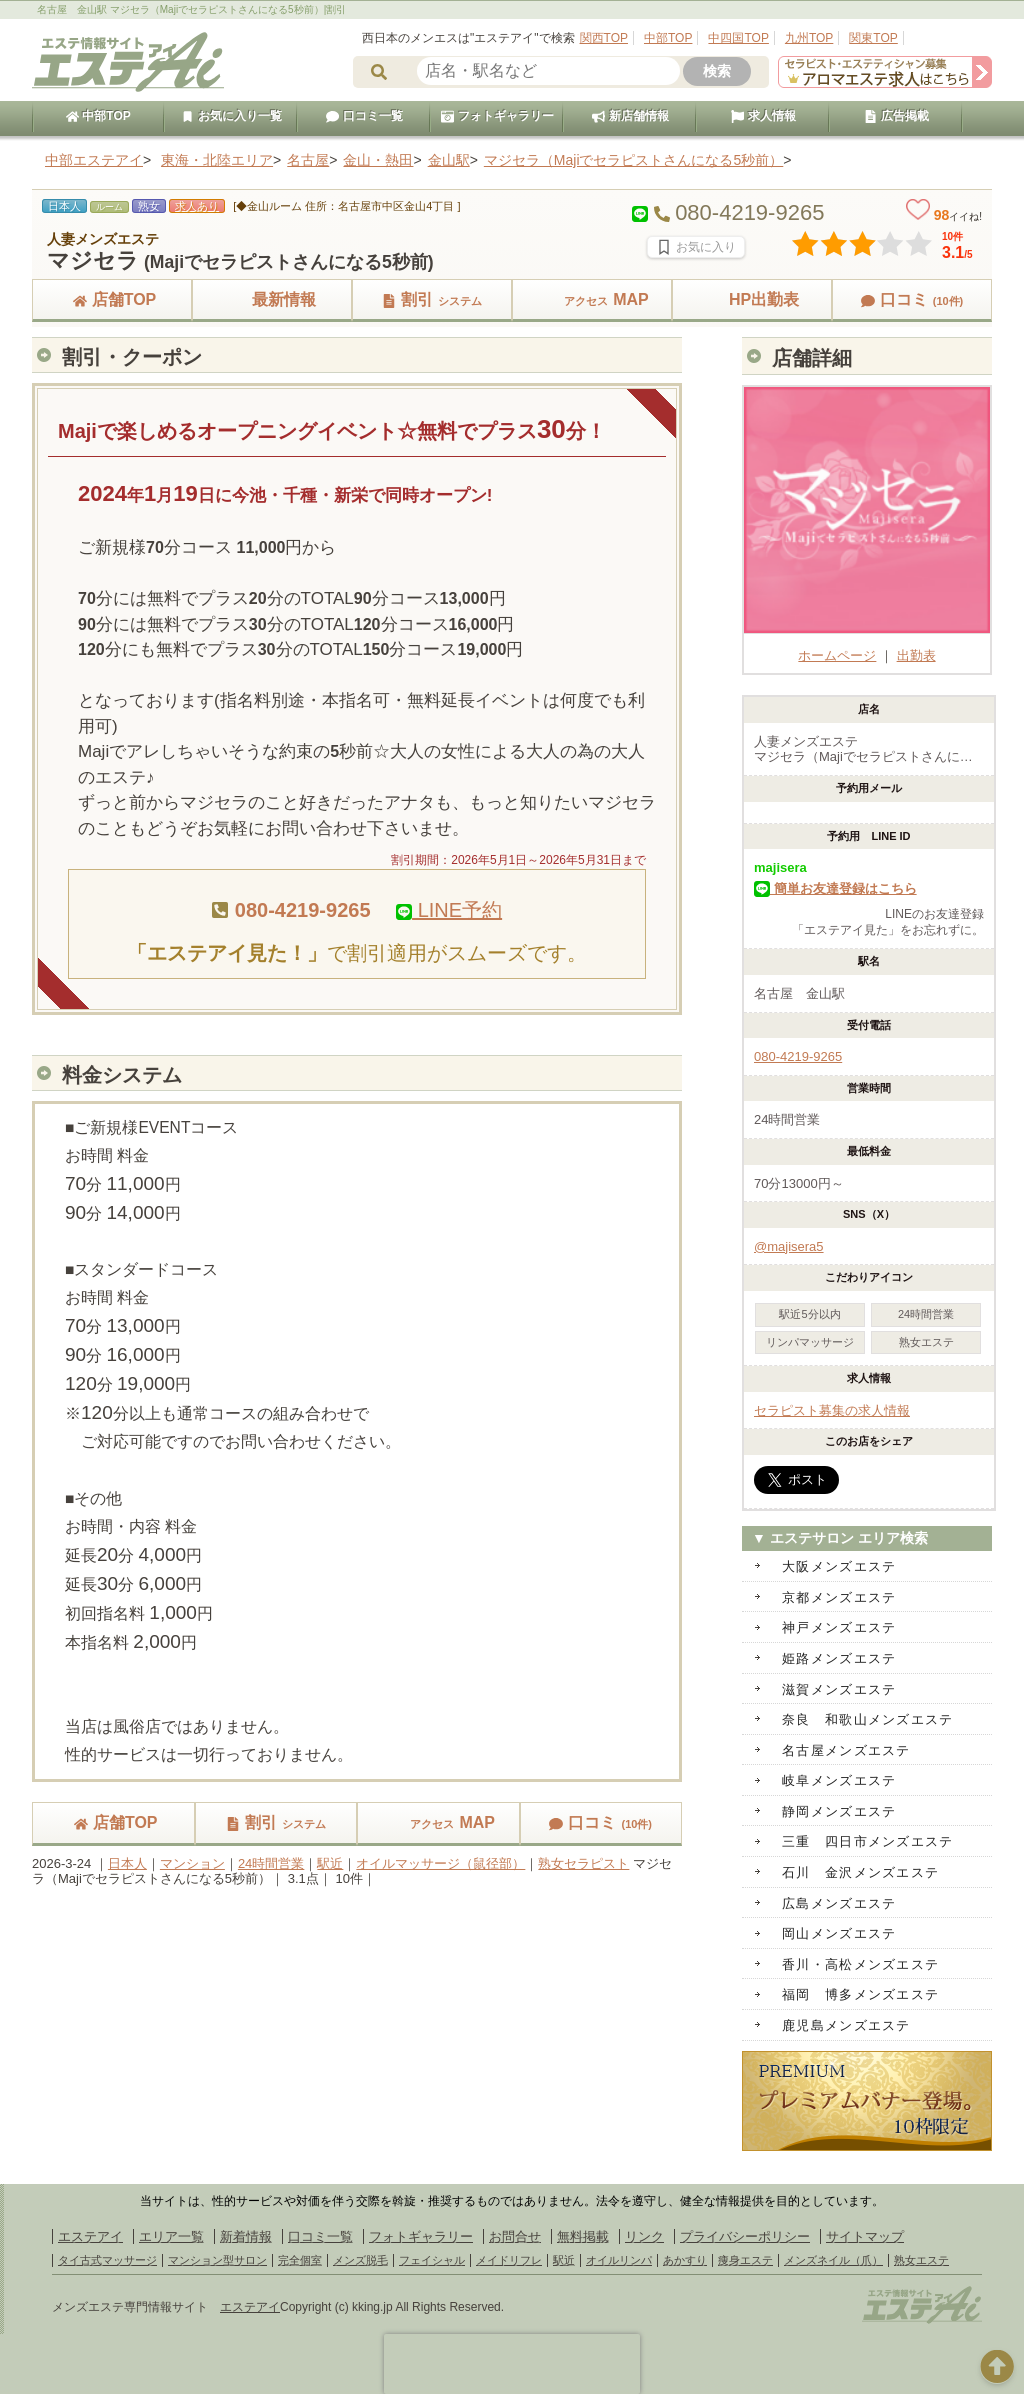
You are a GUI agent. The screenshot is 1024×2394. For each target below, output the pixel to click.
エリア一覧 (171, 2236)
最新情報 (272, 299)
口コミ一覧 (364, 116)
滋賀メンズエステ (839, 1689)
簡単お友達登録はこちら (835, 888)
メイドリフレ (509, 2260)
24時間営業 (271, 1863)
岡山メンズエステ (839, 1933)
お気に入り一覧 (231, 116)
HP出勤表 (752, 299)
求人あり (197, 206)
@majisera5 (789, 1246)
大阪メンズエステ (839, 1566)
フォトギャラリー (497, 116)
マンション (192, 1863)
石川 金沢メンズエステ (860, 1872)
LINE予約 (449, 910)
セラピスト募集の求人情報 (832, 1410)
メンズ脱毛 (360, 2260)
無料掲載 (583, 2236)
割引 (432, 299)
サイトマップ (865, 2236)
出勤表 (916, 655)
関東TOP (873, 38)
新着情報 (246, 2236)
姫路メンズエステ (839, 1658)
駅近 (330, 1863)
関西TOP (604, 38)
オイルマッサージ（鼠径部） (440, 1863)
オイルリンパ (619, 2260)
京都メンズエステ (839, 1597)
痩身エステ (745, 2260)
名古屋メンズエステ (846, 1750)
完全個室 (300, 2260)
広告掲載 (896, 116)
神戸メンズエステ (839, 1627)
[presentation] (512, 2364)
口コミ (912, 299)
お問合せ (515, 2236)
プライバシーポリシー (745, 2236)
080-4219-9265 (798, 1056)
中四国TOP (738, 38)
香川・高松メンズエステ (860, 1964)
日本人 (127, 1863)
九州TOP (809, 38)
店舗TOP (112, 299)
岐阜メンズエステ (839, 1780)
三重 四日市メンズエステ (868, 1841)
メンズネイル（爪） (833, 2260)
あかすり (685, 2260)
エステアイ (90, 2236)
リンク (644, 2236)
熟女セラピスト (583, 1863)
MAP (592, 299)
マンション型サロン (217, 2260)
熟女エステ (921, 2260)
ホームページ (867, 647)
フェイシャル (432, 2260)
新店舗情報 (630, 116)
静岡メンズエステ (839, 1811)
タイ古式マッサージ (107, 2260)
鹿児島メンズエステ (846, 2025)
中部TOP (668, 38)
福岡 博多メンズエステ (860, 1994)
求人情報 (763, 116)
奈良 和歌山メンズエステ (868, 1719)
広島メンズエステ (839, 1903)
